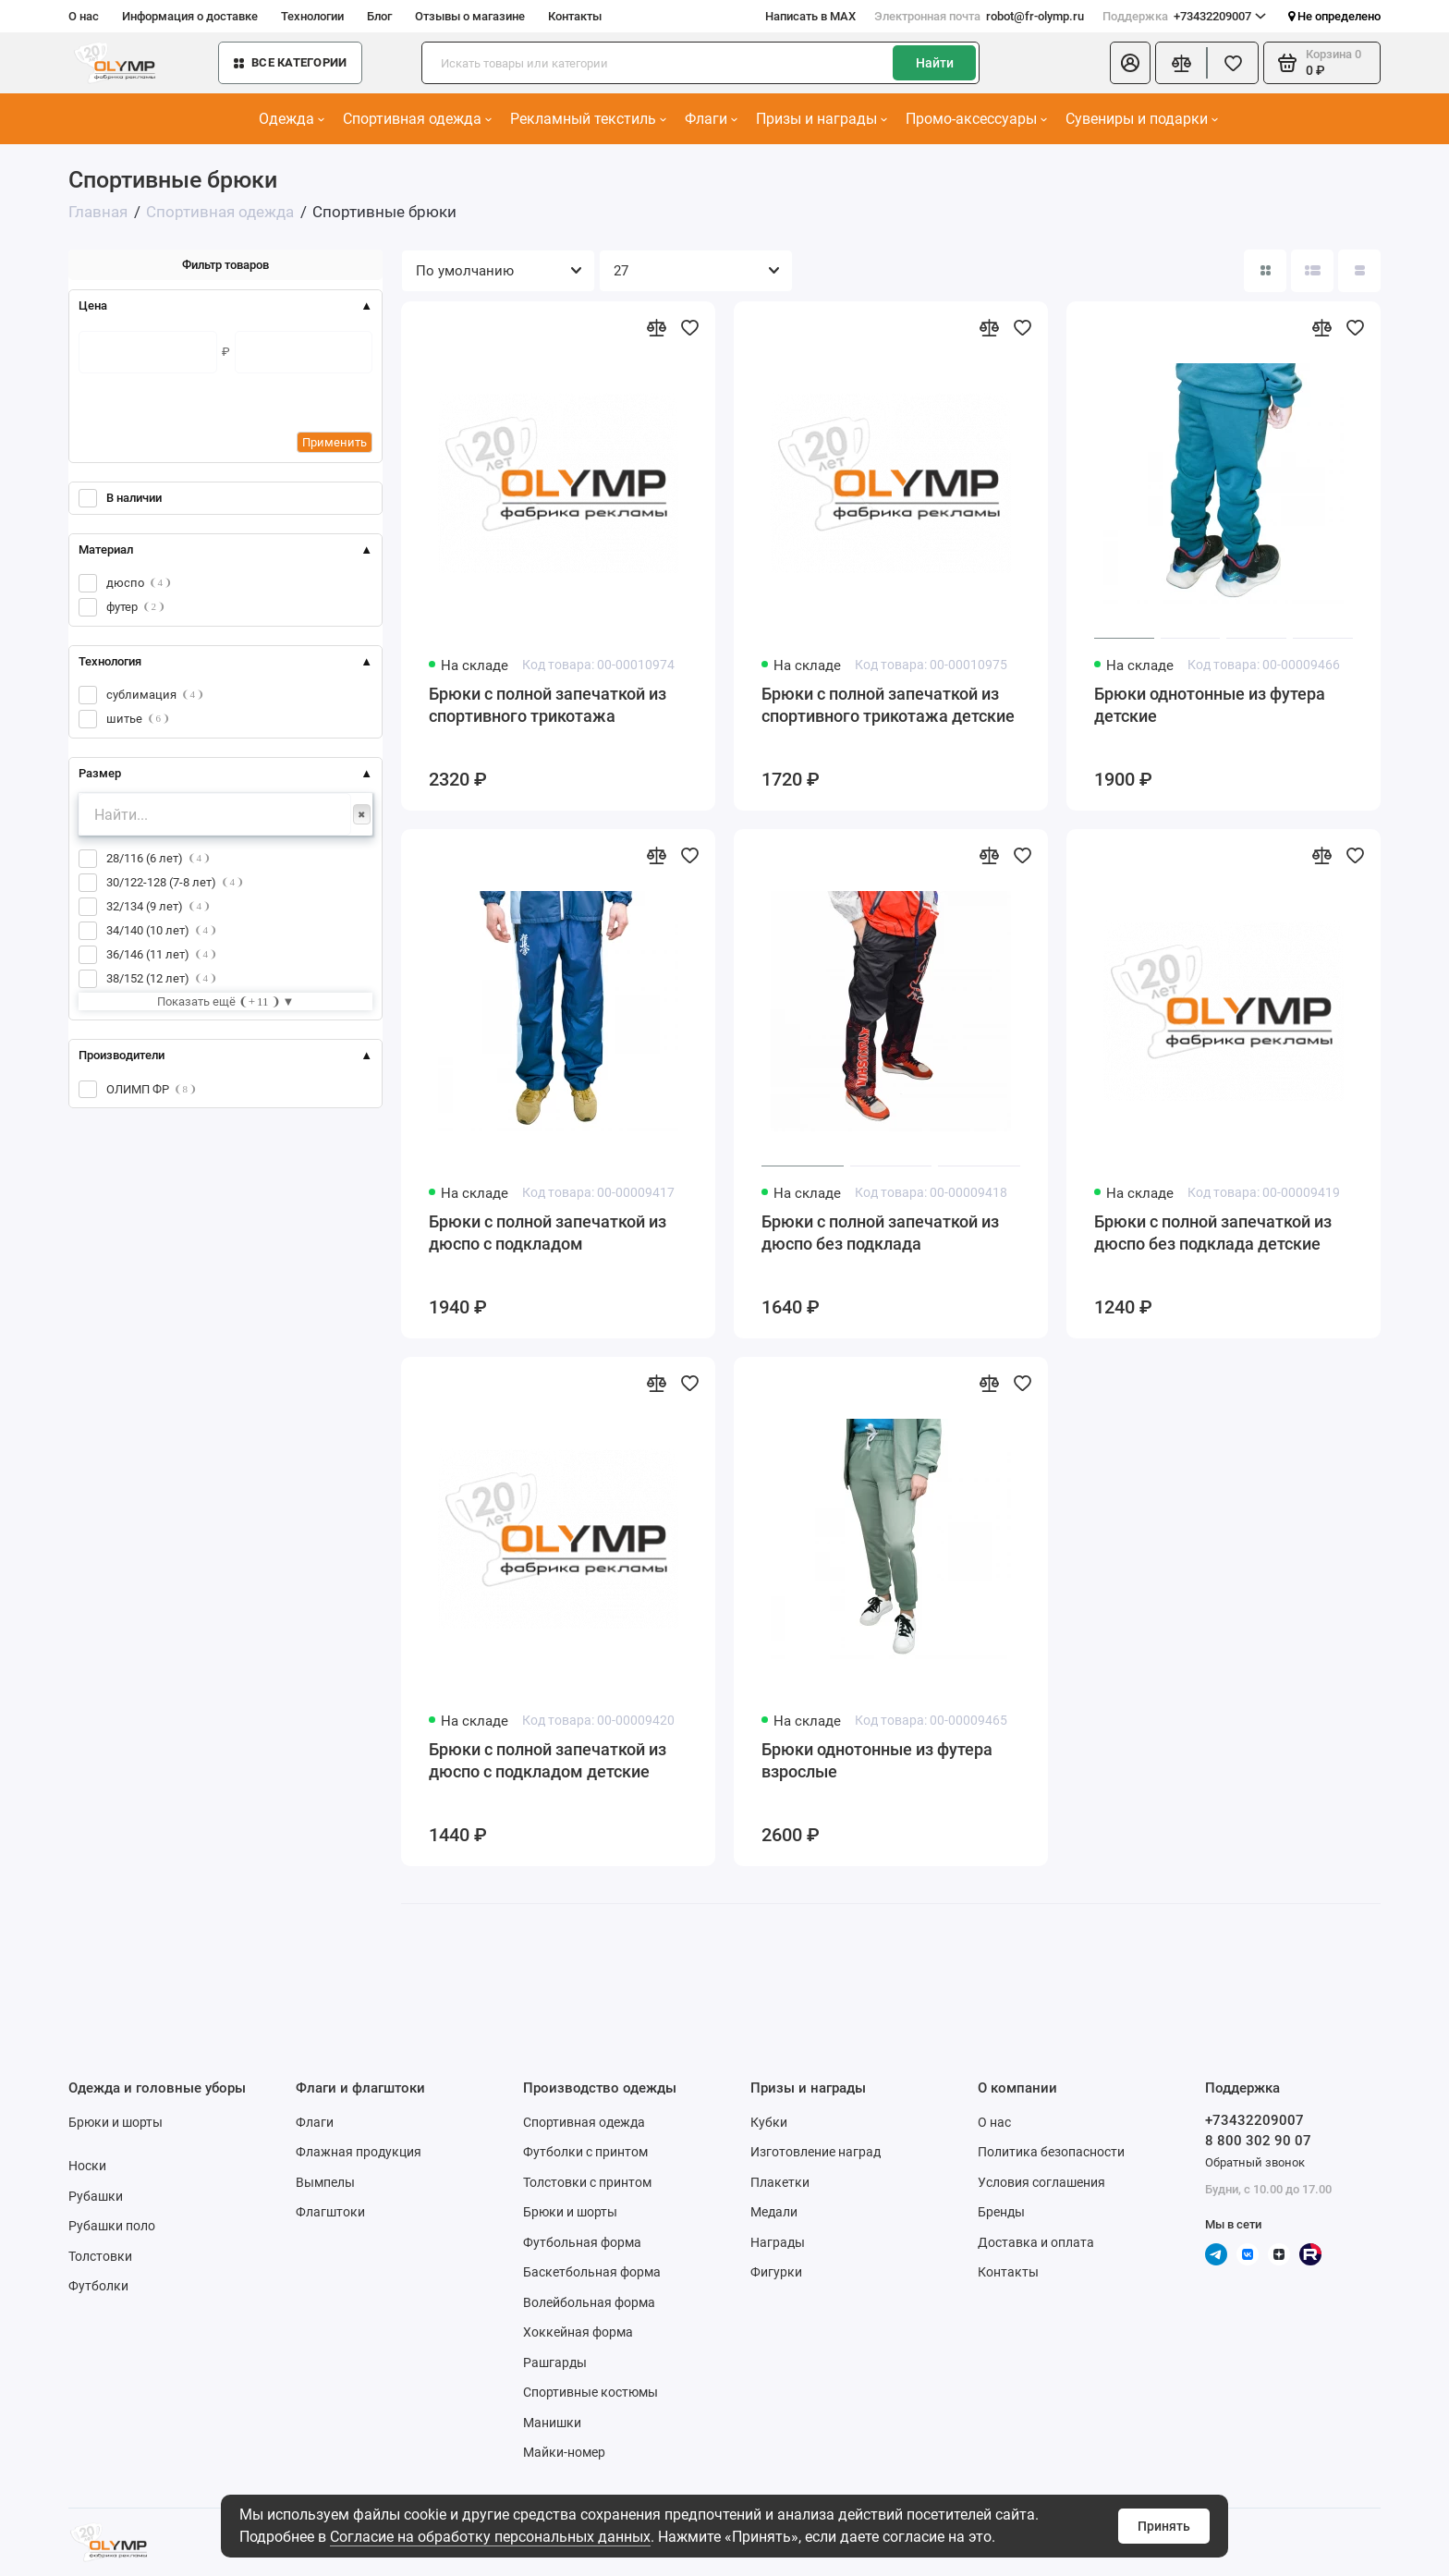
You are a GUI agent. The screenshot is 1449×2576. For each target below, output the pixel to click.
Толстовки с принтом (587, 2182)
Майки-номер (564, 2452)
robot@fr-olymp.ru (979, 16)
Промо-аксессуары (976, 119)
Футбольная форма (582, 2242)
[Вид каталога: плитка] (1265, 271)
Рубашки (95, 2196)
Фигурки (776, 2272)
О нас (83, 16)
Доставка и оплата (1036, 2242)
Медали (774, 2211)
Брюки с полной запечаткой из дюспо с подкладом (547, 1232)
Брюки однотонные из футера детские (1209, 705)
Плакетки (780, 2182)
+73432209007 (1184, 16)
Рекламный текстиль (588, 119)
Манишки (552, 2422)
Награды (777, 2242)
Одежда (291, 119)
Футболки (98, 2285)
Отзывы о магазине (470, 16)
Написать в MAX (810, 16)
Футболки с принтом (585, 2151)
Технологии (312, 16)
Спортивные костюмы (590, 2392)
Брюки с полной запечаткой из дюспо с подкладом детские (547, 1760)
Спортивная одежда (417, 119)
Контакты (575, 16)
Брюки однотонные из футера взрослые (876, 1760)
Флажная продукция (358, 2151)
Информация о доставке (190, 16)
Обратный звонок (1255, 2162)
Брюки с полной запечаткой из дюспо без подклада (880, 1232)
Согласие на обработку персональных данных (490, 2536)
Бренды (1001, 2211)
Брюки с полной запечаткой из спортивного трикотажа (547, 705)
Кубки (768, 2122)
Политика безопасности (1051, 2151)
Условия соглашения (1041, 2182)
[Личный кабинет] (1130, 63)
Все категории (290, 62)
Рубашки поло (111, 2225)
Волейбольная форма (589, 2302)
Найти (935, 62)
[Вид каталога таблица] (1359, 271)
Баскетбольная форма (592, 2272)
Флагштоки (330, 2211)
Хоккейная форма (578, 2332)
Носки (87, 2165)
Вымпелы (325, 2182)
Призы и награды (821, 119)
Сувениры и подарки (1141, 119)
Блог (379, 16)
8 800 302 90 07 (1258, 2140)
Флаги (711, 119)
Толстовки (100, 2256)
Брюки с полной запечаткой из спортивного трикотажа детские (888, 705)
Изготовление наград (815, 2151)
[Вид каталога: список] (1312, 271)
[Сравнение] (1181, 63)
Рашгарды (555, 2362)
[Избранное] (1233, 63)
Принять (1164, 2526)
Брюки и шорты (115, 2122)
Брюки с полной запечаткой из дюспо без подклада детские (1213, 1232)
